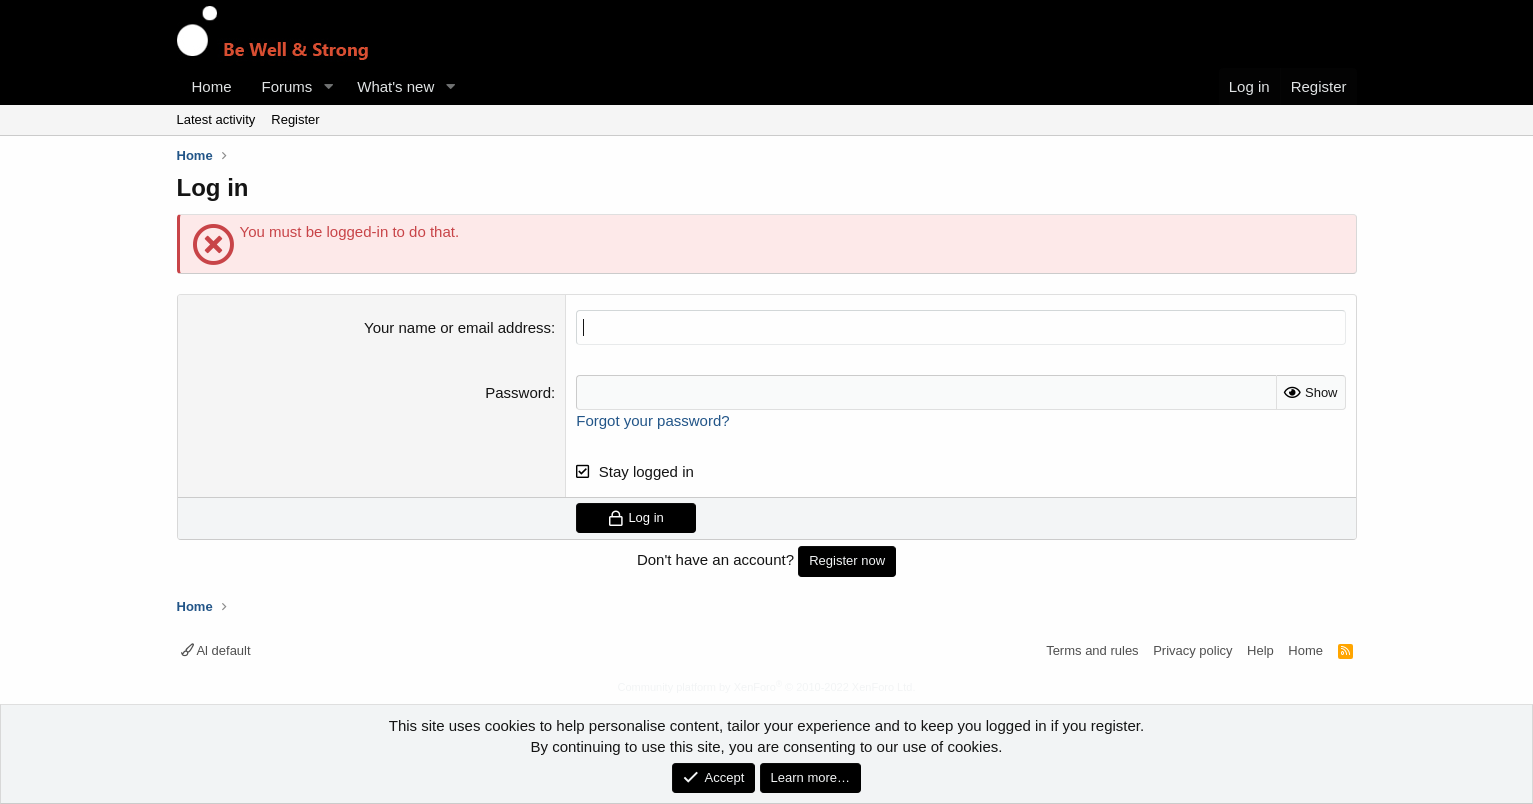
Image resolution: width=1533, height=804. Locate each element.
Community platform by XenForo (767, 687)
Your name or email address (457, 327)
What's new (395, 86)
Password (518, 392)
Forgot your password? (652, 420)
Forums (287, 86)
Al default (216, 650)
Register (295, 119)
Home (212, 86)
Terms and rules (1092, 650)
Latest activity (216, 119)
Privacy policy (1192, 650)
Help (1260, 650)
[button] (328, 86)
